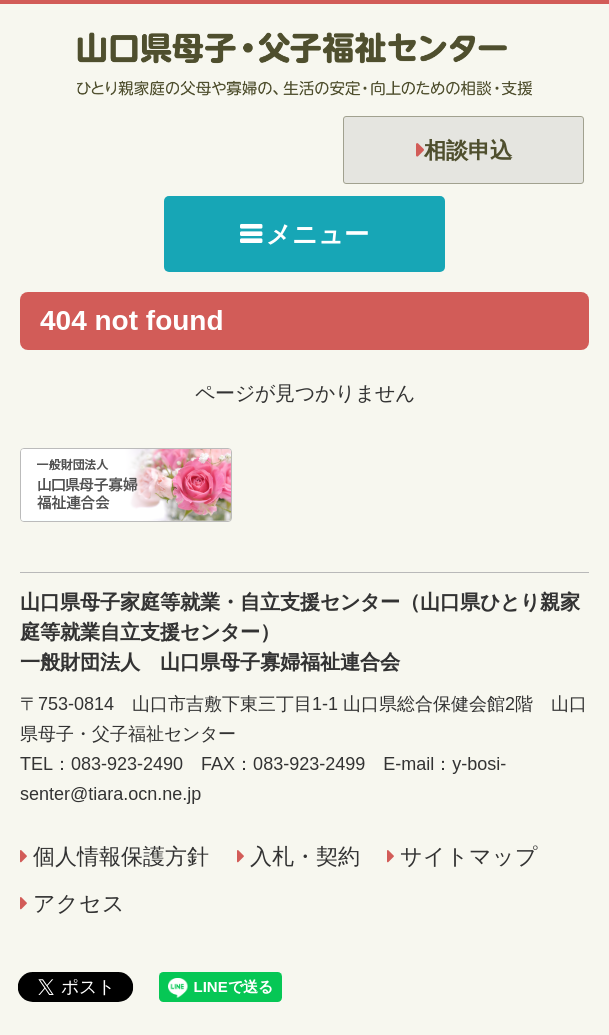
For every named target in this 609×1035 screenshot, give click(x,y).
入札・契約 (305, 856)
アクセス (79, 903)
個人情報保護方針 (121, 856)
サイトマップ (469, 856)
